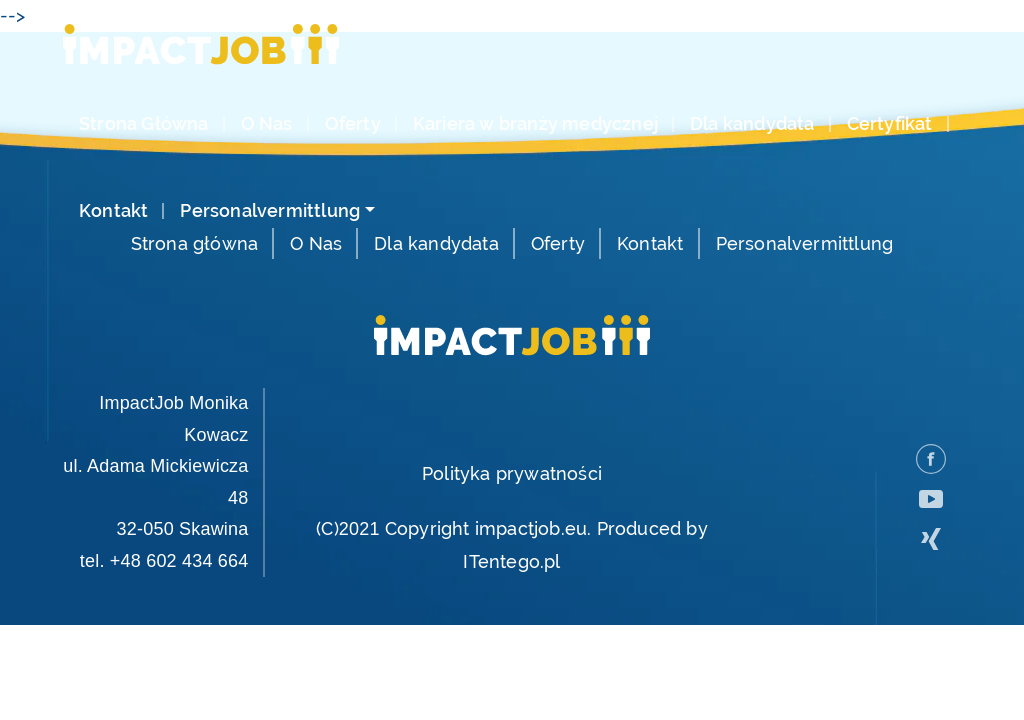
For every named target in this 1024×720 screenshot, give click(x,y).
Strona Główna (144, 124)
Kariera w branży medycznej (535, 124)
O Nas (267, 124)
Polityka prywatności (512, 473)
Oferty (353, 124)
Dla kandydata (752, 124)
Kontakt (113, 211)
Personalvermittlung (270, 211)
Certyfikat (890, 124)
